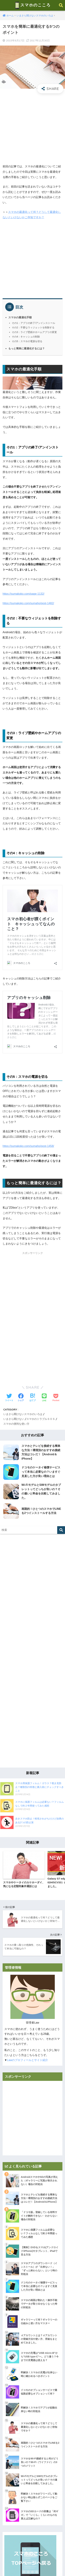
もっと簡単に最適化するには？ (26, 348)
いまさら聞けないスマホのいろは (22, 1408)
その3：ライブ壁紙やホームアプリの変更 (34, 332)
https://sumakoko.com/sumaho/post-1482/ (28, 603)
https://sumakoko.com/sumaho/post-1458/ (28, 1139)
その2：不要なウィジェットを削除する (33, 327)
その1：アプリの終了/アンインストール (33, 323)
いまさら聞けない (13, 1412)
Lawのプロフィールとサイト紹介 (27, 2053)
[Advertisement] (32, 128)
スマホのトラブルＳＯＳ (40, 1412)
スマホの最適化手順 (20, 317)
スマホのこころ (33, 5)
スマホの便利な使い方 (16, 1417)
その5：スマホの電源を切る (27, 341)
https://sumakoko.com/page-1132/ (23, 593)
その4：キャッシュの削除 (26, 336)
